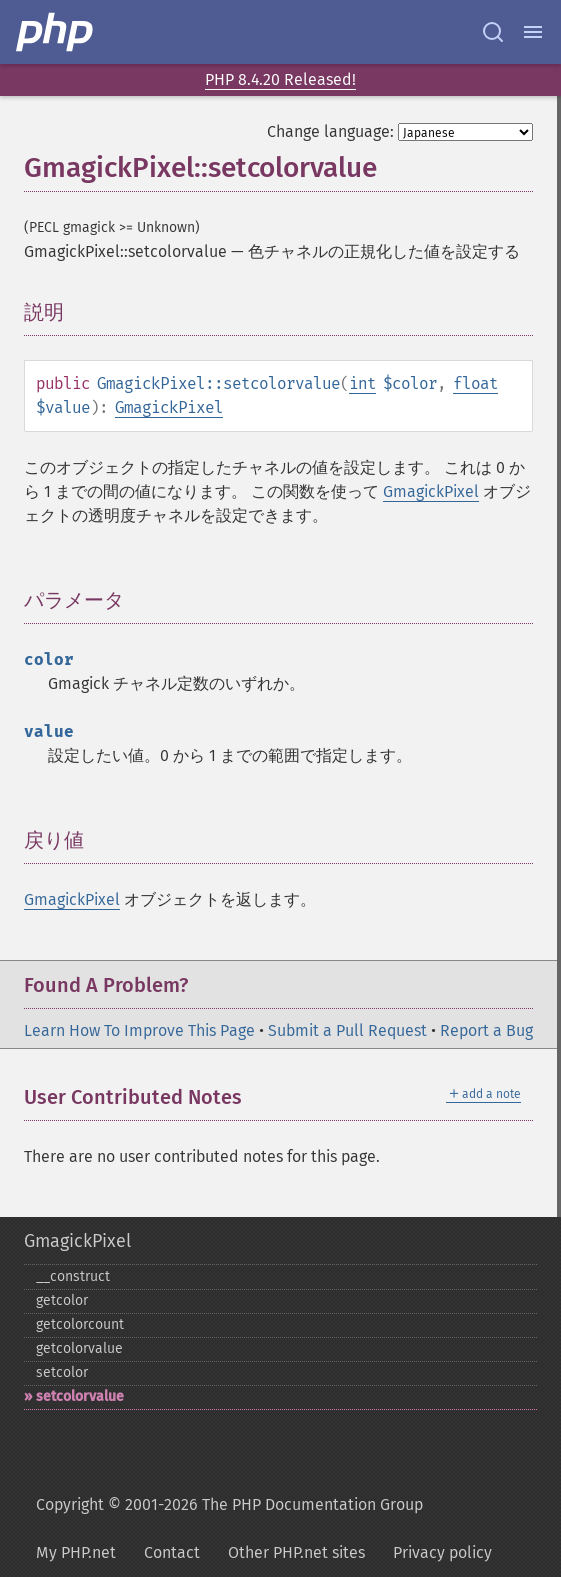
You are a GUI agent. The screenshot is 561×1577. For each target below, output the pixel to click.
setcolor (62, 1372)
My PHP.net (76, 1552)
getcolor (62, 1300)
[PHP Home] (56, 32)
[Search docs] (493, 32)
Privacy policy (442, 1552)
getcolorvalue (79, 1348)
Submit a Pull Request (347, 1030)
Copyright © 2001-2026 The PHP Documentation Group (229, 1504)
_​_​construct (73, 1276)
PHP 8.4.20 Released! (280, 79)
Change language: (330, 131)
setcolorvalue (80, 1396)
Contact (172, 1552)
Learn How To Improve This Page (139, 1030)
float (475, 383)
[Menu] (533, 32)
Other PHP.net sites (296, 1552)
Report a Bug (486, 1030)
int (362, 383)
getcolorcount (80, 1324)
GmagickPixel (169, 407)
